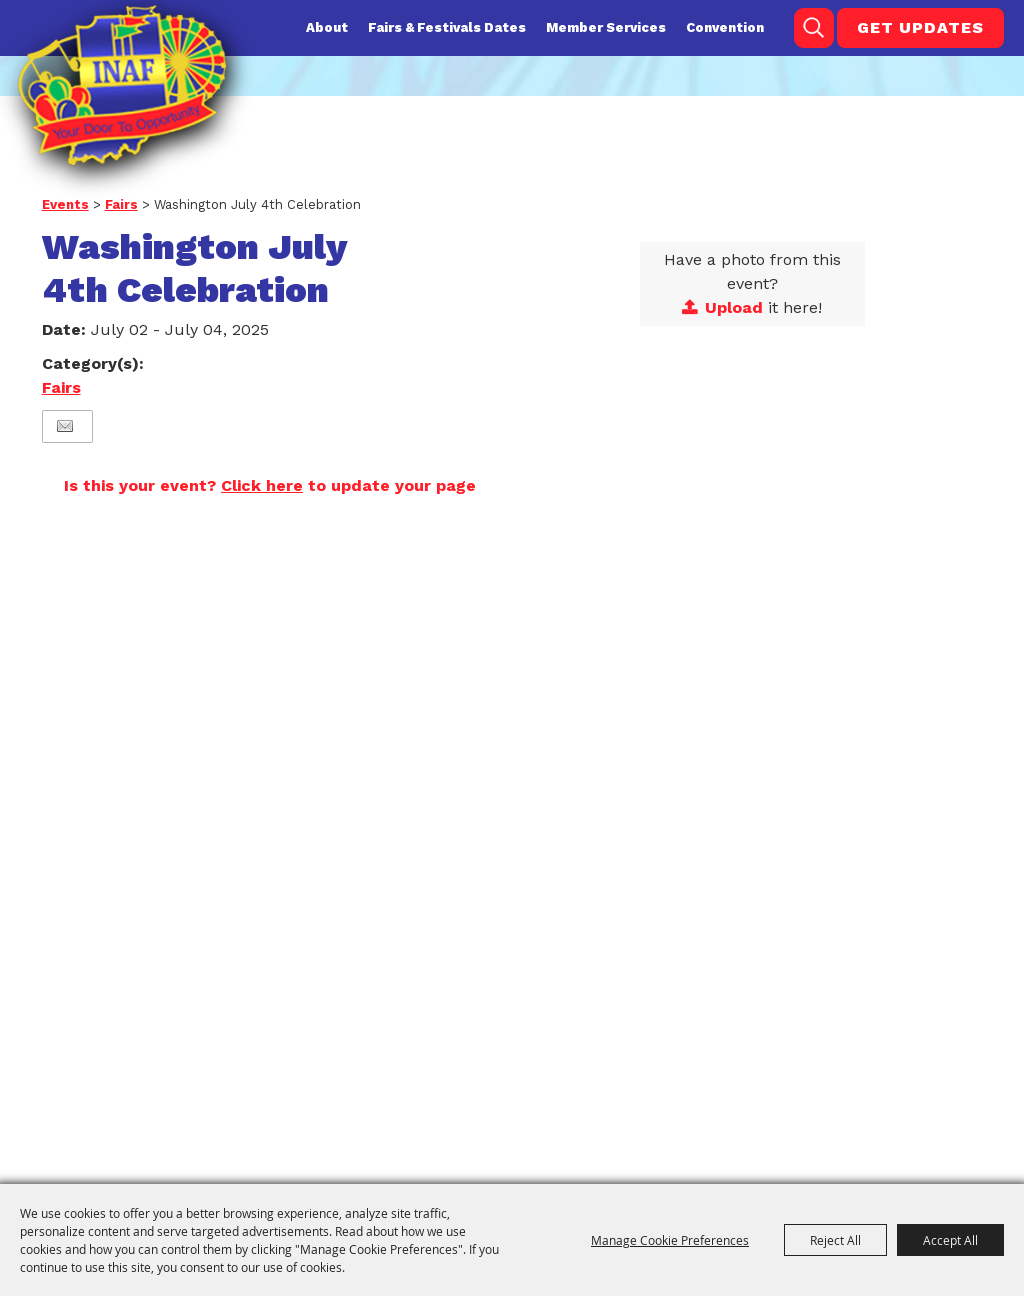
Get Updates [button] (920, 27)
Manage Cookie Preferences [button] (670, 1240)
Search (814, 28)
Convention (725, 27)
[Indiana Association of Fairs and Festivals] (121, 85)
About (327, 27)
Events (65, 204)
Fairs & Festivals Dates (447, 27)
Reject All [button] (835, 1240)
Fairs (121, 204)
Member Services (606, 27)
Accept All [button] (950, 1240)
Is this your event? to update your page (270, 485)
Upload (734, 307)
